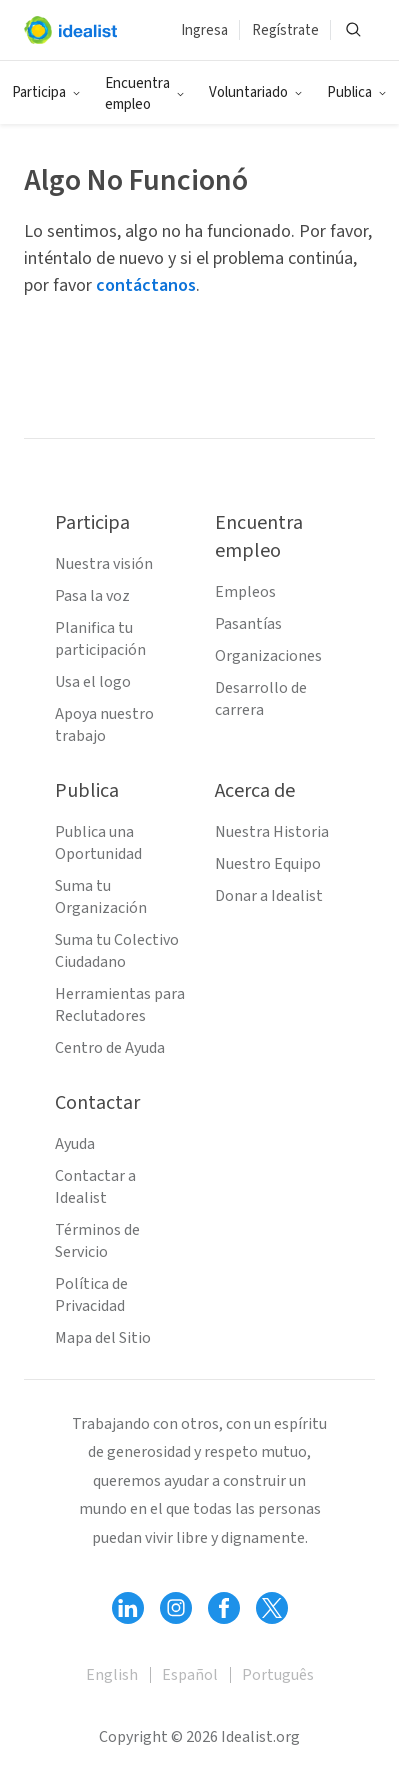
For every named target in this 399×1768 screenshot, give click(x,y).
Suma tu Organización (101, 897)
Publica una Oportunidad (98, 843)
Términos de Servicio (97, 1241)
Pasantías (248, 624)
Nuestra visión (104, 564)
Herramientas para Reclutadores (120, 1005)
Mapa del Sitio (103, 1338)
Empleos (245, 592)
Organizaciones (268, 656)
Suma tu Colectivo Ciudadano (117, 951)
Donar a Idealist (269, 896)
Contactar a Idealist (95, 1187)
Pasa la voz (92, 596)
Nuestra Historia (272, 832)
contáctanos (146, 285)
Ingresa (204, 30)
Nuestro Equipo (268, 864)
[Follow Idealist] (128, 1608)
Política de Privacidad (91, 1295)
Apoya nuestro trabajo (104, 725)
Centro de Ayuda (110, 1048)
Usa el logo (93, 682)
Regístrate (285, 30)
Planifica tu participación (100, 639)
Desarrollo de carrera (261, 699)
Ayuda (75, 1144)
